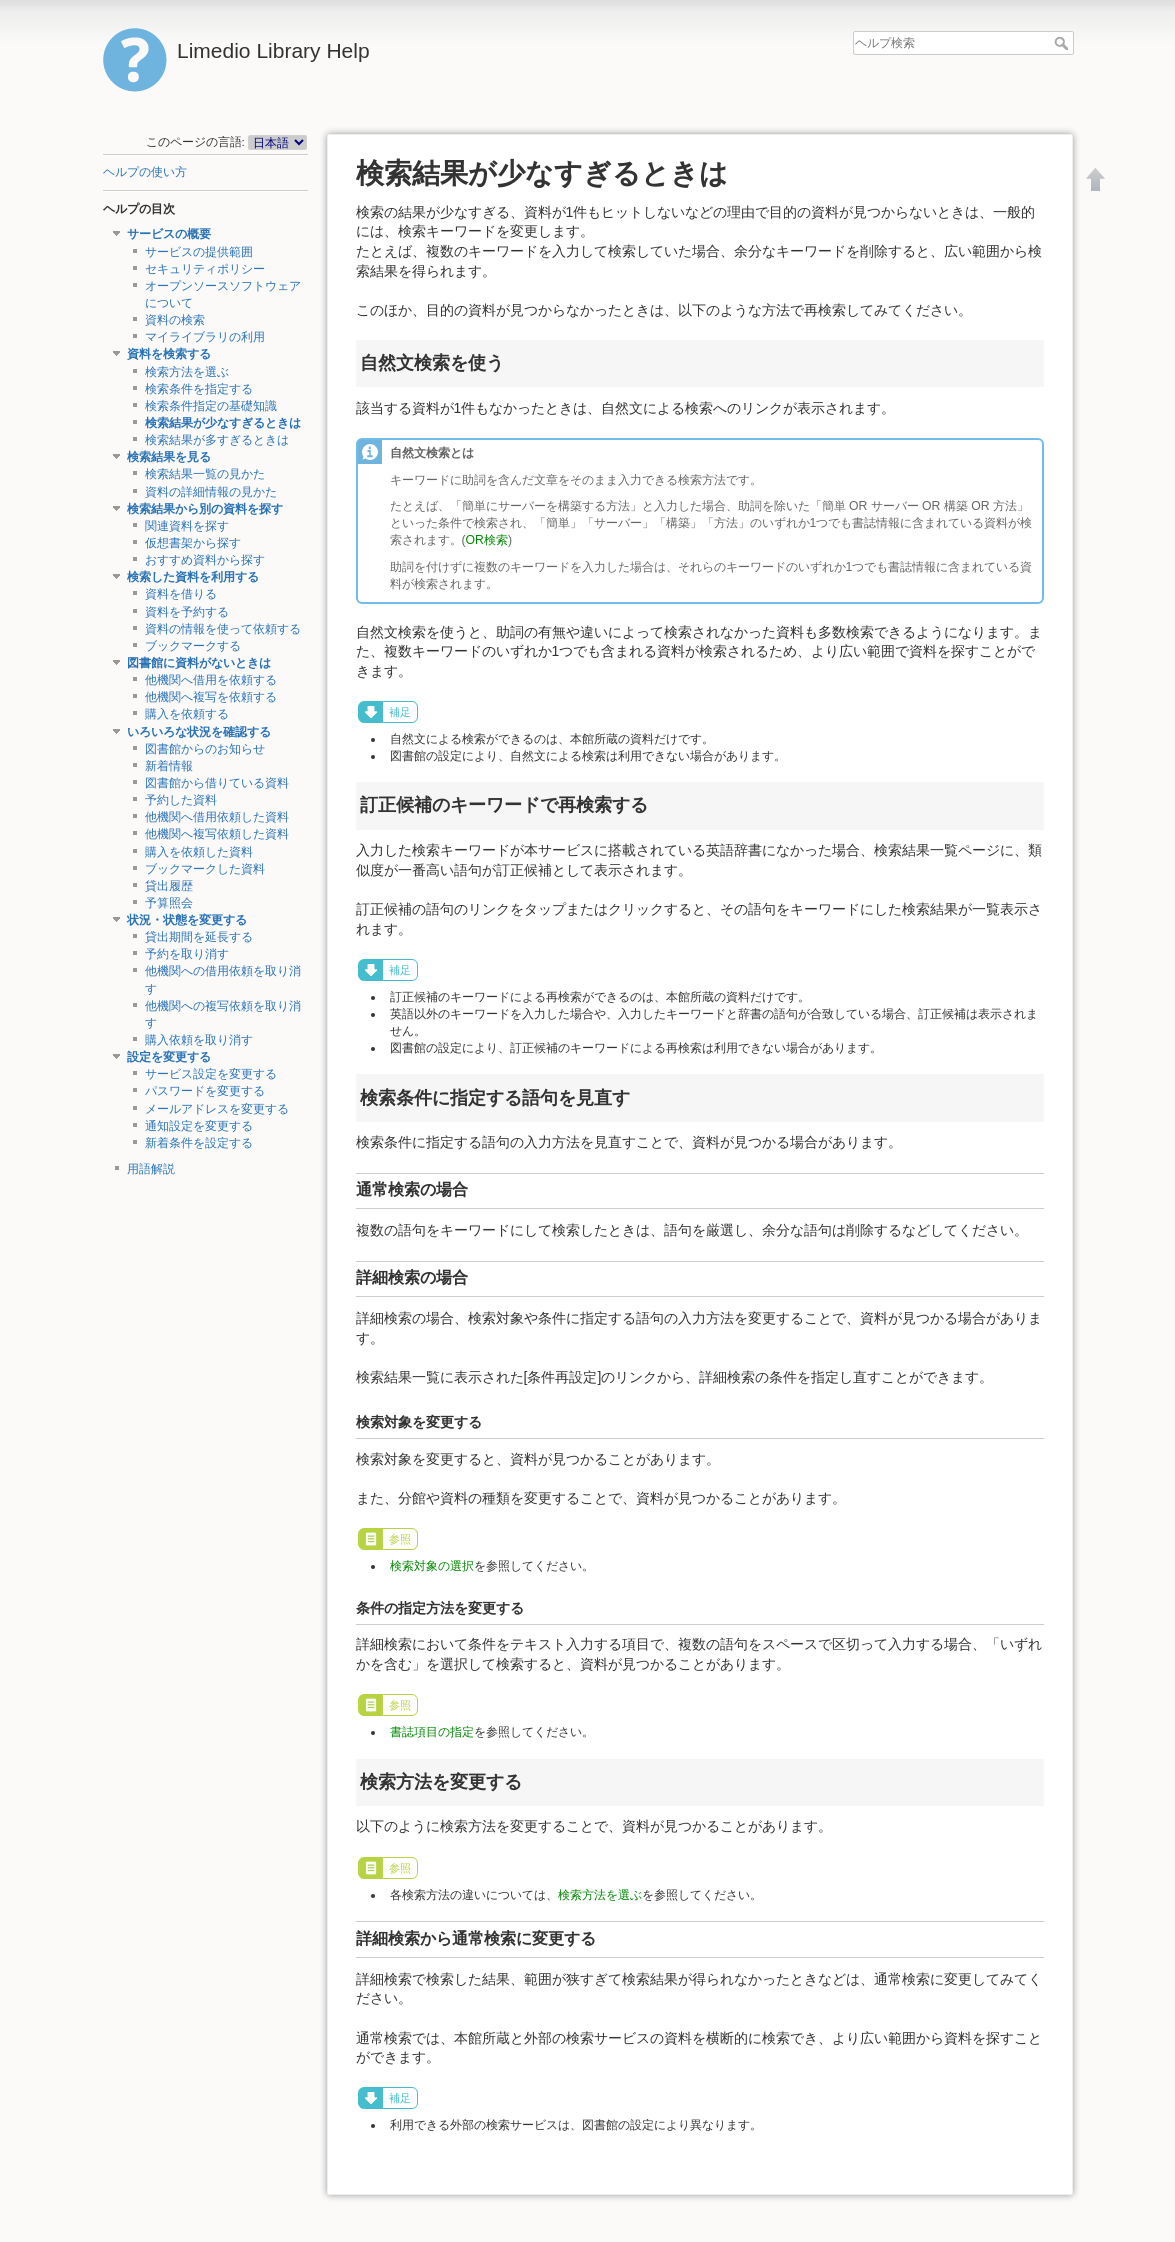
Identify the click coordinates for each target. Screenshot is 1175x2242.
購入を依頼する (187, 714)
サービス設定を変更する (211, 1074)
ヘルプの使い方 (145, 172)
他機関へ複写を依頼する (211, 697)
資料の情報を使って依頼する (223, 629)
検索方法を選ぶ (187, 372)
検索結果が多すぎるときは (217, 440)
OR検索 (487, 540)
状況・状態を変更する (187, 920)
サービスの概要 (169, 234)
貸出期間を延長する (199, 937)
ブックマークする (193, 646)
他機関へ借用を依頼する (211, 680)
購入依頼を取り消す (199, 1040)
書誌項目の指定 (432, 1732)
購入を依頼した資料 (199, 852)
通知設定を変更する (199, 1126)
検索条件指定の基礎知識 (211, 406)
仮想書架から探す (193, 543)
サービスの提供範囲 (199, 252)
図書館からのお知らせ (205, 749)
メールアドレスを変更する (217, 1109)
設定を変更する (169, 1057)
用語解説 (151, 1169)
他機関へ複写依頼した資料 (217, 834)
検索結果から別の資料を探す (205, 509)
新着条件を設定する (199, 1143)
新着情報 (169, 766)
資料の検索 (175, 320)
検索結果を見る (169, 457)
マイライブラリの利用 (205, 337)
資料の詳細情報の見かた (211, 492)
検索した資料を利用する (193, 577)
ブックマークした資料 (205, 869)
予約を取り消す (187, 954)
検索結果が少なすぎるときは (223, 423)
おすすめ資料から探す (205, 560)
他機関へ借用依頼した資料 (217, 817)
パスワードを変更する (205, 1091)
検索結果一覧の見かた (205, 474)
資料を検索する (169, 354)
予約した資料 (181, 800)
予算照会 (169, 903)
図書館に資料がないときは (199, 663)
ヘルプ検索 (1063, 43)
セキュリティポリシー (205, 269)
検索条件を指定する (199, 389)
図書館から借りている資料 (217, 783)
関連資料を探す (187, 526)
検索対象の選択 (432, 1566)
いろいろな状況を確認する (199, 732)
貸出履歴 (169, 886)
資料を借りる (181, 594)
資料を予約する (187, 612)
